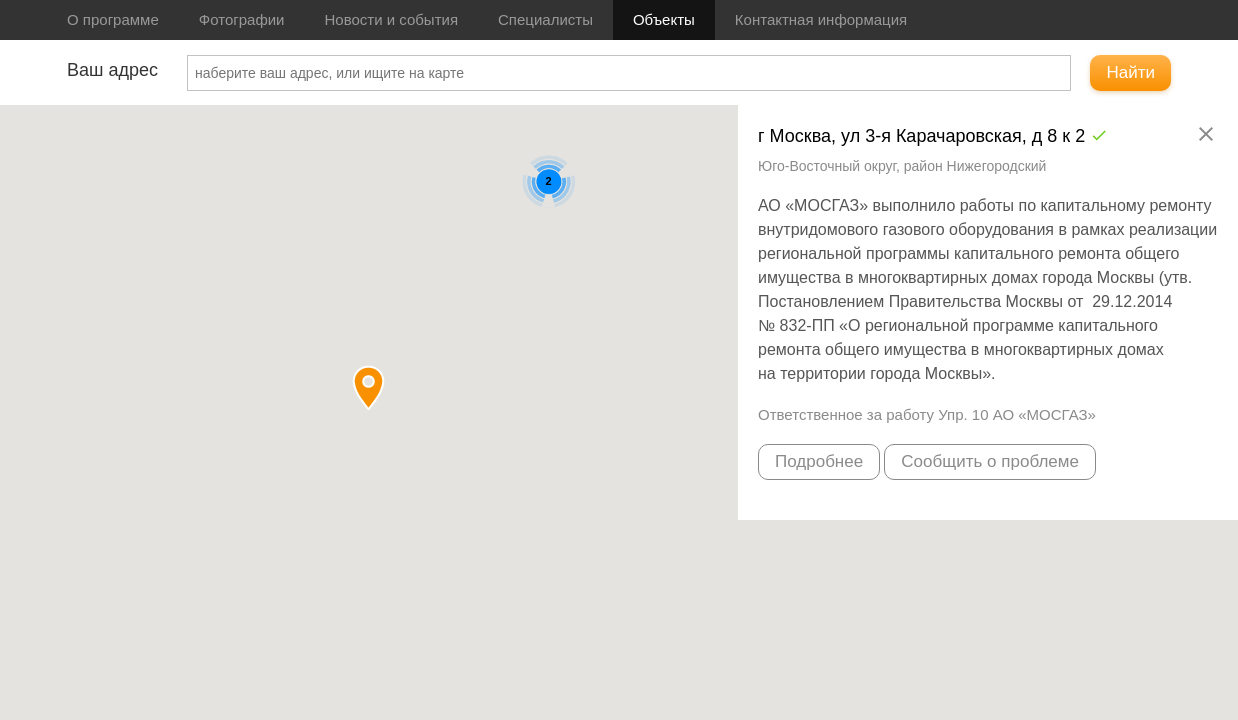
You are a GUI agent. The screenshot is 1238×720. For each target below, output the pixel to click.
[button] (368, 387)
